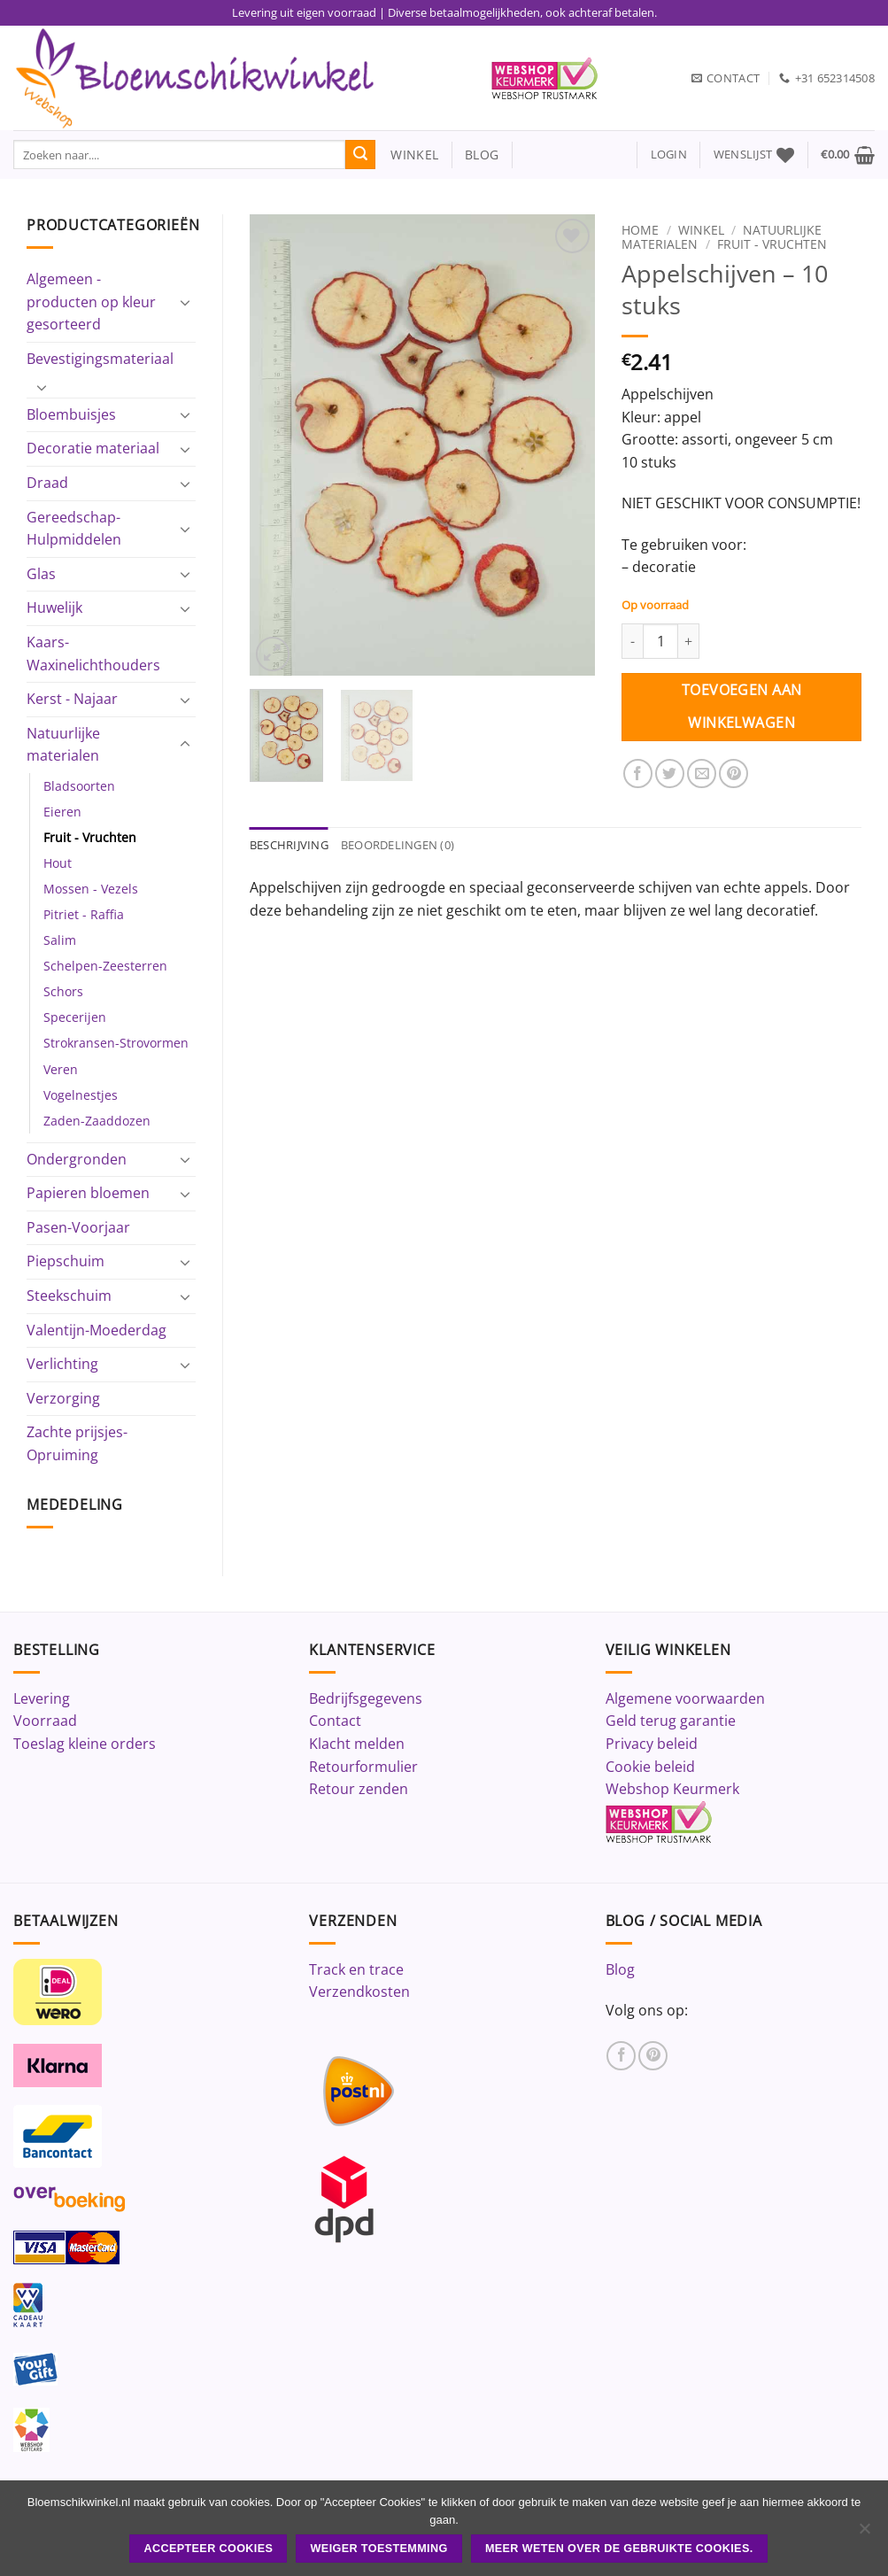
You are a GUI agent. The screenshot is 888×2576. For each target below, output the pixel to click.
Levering (41, 1698)
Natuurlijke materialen (63, 744)
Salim (59, 940)
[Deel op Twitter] (669, 773)
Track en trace (356, 1969)
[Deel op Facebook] (637, 773)
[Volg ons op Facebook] (621, 2055)
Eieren (62, 811)
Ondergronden (77, 1159)
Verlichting (62, 1363)
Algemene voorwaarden (685, 1698)
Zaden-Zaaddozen (97, 1120)
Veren (60, 1069)
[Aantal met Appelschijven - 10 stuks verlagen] (632, 641)
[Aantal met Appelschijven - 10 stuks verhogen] (688, 641)
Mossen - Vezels (90, 888)
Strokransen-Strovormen (116, 1042)
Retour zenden (358, 1789)
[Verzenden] (360, 155)
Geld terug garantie (671, 1720)
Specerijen (74, 1017)
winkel (406, 154)
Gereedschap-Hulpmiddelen (74, 528)
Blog (620, 1969)
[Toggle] (185, 302)
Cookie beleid (650, 1766)
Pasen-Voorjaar (78, 1227)
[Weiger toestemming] (864, 2533)
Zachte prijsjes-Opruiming (77, 1443)
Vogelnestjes (80, 1095)
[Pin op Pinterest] (733, 773)
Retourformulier (363, 1766)
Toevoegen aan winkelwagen (742, 706)
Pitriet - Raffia (83, 914)
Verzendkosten (359, 1991)
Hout (57, 863)
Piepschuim (65, 1261)
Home (640, 229)
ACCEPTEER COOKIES (208, 2548)
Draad (47, 482)
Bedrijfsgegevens (365, 1698)
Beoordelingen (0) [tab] (397, 845)
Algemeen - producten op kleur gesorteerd (91, 301)
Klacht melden (357, 1743)
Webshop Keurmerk (672, 1789)
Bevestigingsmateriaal (100, 358)
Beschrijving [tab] (289, 845)
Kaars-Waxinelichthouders (93, 653)
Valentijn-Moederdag (96, 1330)
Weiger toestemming (379, 2548)
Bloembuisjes (71, 414)
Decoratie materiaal (93, 448)
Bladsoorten (79, 785)
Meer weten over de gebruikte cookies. (619, 2548)
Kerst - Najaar (72, 698)
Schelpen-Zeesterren (105, 965)
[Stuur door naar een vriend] (701, 773)
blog (481, 154)
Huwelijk (54, 607)
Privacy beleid (652, 1743)
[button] (669, 154)
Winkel (701, 229)
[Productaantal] (660, 641)
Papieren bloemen (88, 1193)
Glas (41, 574)
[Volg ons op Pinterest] (653, 2055)
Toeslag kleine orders (84, 1743)
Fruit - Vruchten (89, 837)
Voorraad (45, 1720)
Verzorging (63, 1398)
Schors (63, 991)
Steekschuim (69, 1295)
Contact (335, 1720)
